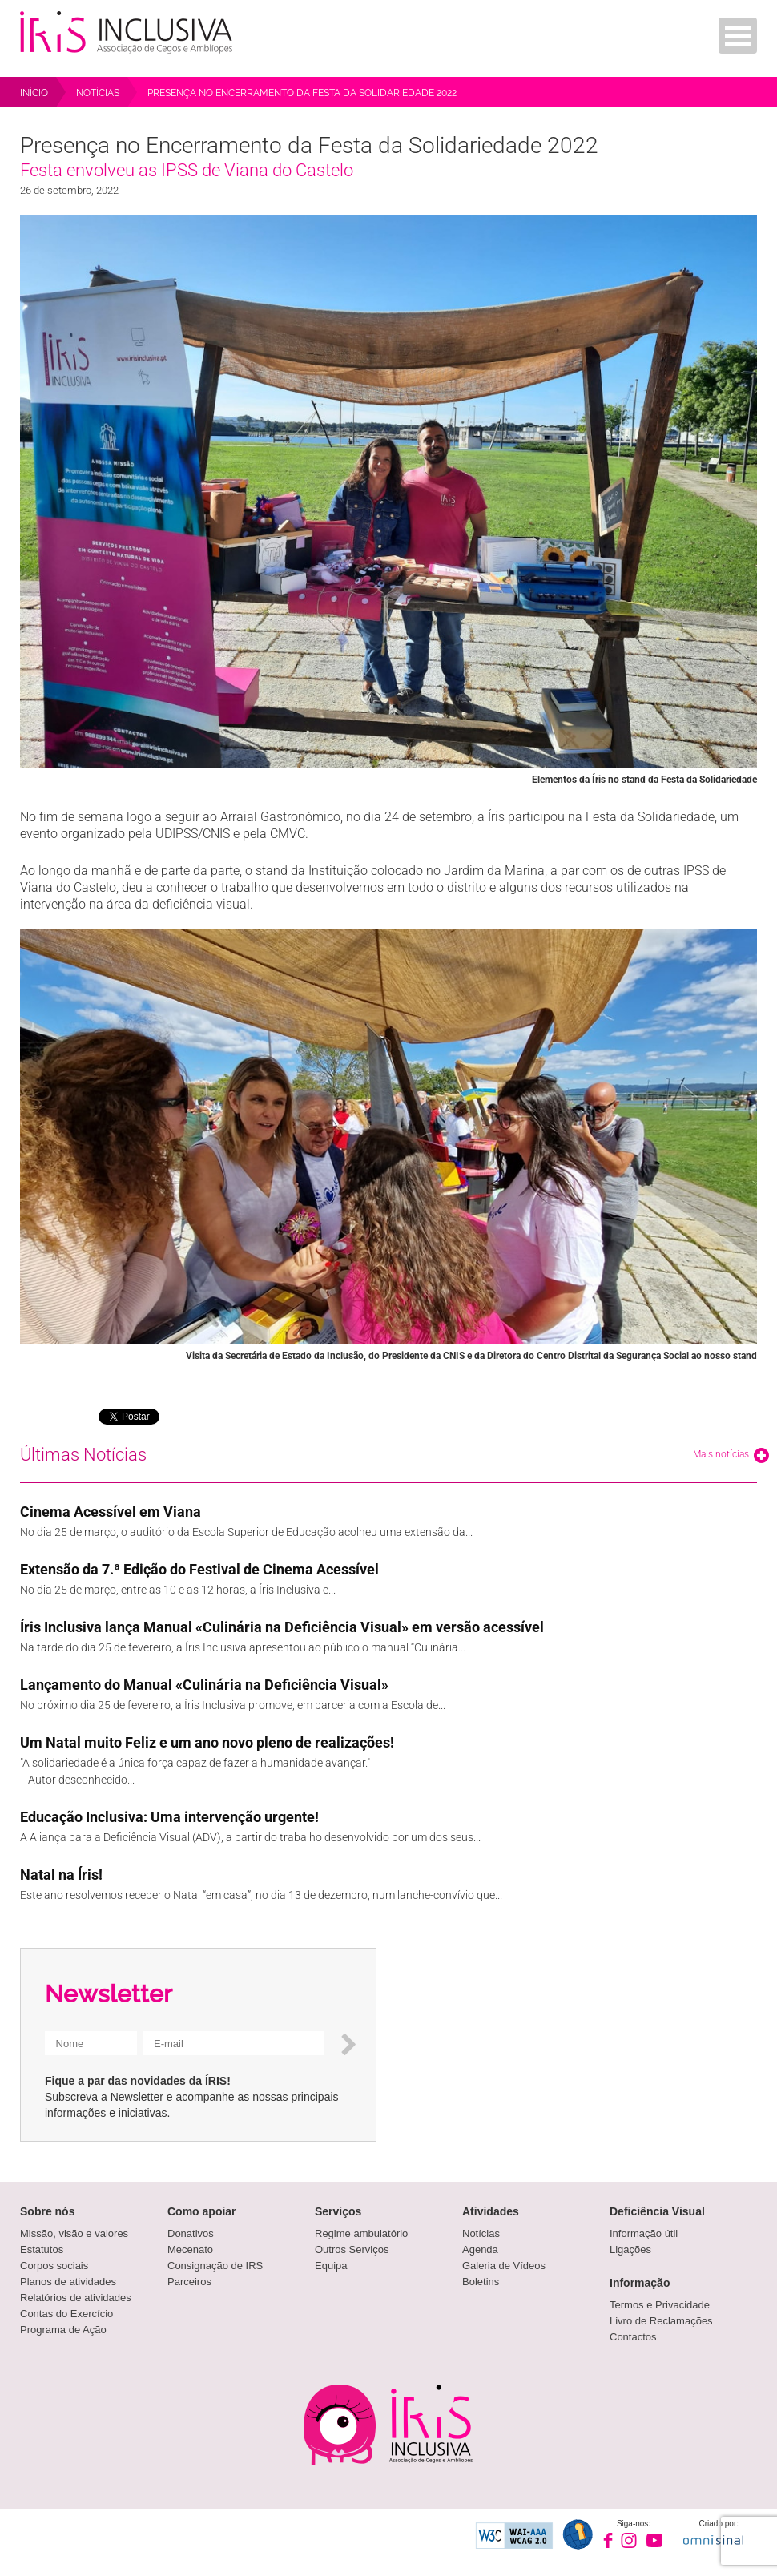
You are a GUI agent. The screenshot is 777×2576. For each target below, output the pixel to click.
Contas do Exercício (66, 2314)
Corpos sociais (54, 2266)
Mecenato (190, 2249)
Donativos (190, 2233)
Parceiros (189, 2282)
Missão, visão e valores (74, 2233)
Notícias (481, 2233)
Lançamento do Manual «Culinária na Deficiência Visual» (204, 1684)
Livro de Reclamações (661, 2321)
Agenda (480, 2249)
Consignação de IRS (215, 2266)
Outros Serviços (351, 2249)
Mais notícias (731, 1455)
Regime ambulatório (361, 2233)
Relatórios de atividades (75, 2298)
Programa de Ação (63, 2330)
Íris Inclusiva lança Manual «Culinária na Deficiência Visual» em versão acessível (282, 1627)
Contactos (633, 2337)
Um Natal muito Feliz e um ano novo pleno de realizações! (207, 1742)
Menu (737, 36)
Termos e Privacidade (660, 2305)
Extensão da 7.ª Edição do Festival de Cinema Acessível (199, 1569)
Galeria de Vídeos (504, 2266)
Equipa (331, 2266)
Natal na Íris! (61, 1874)
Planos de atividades (68, 2282)
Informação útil (644, 2233)
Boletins (480, 2282)
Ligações (630, 2249)
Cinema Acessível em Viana (110, 1511)
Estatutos (41, 2249)
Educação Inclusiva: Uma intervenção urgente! (169, 1816)
